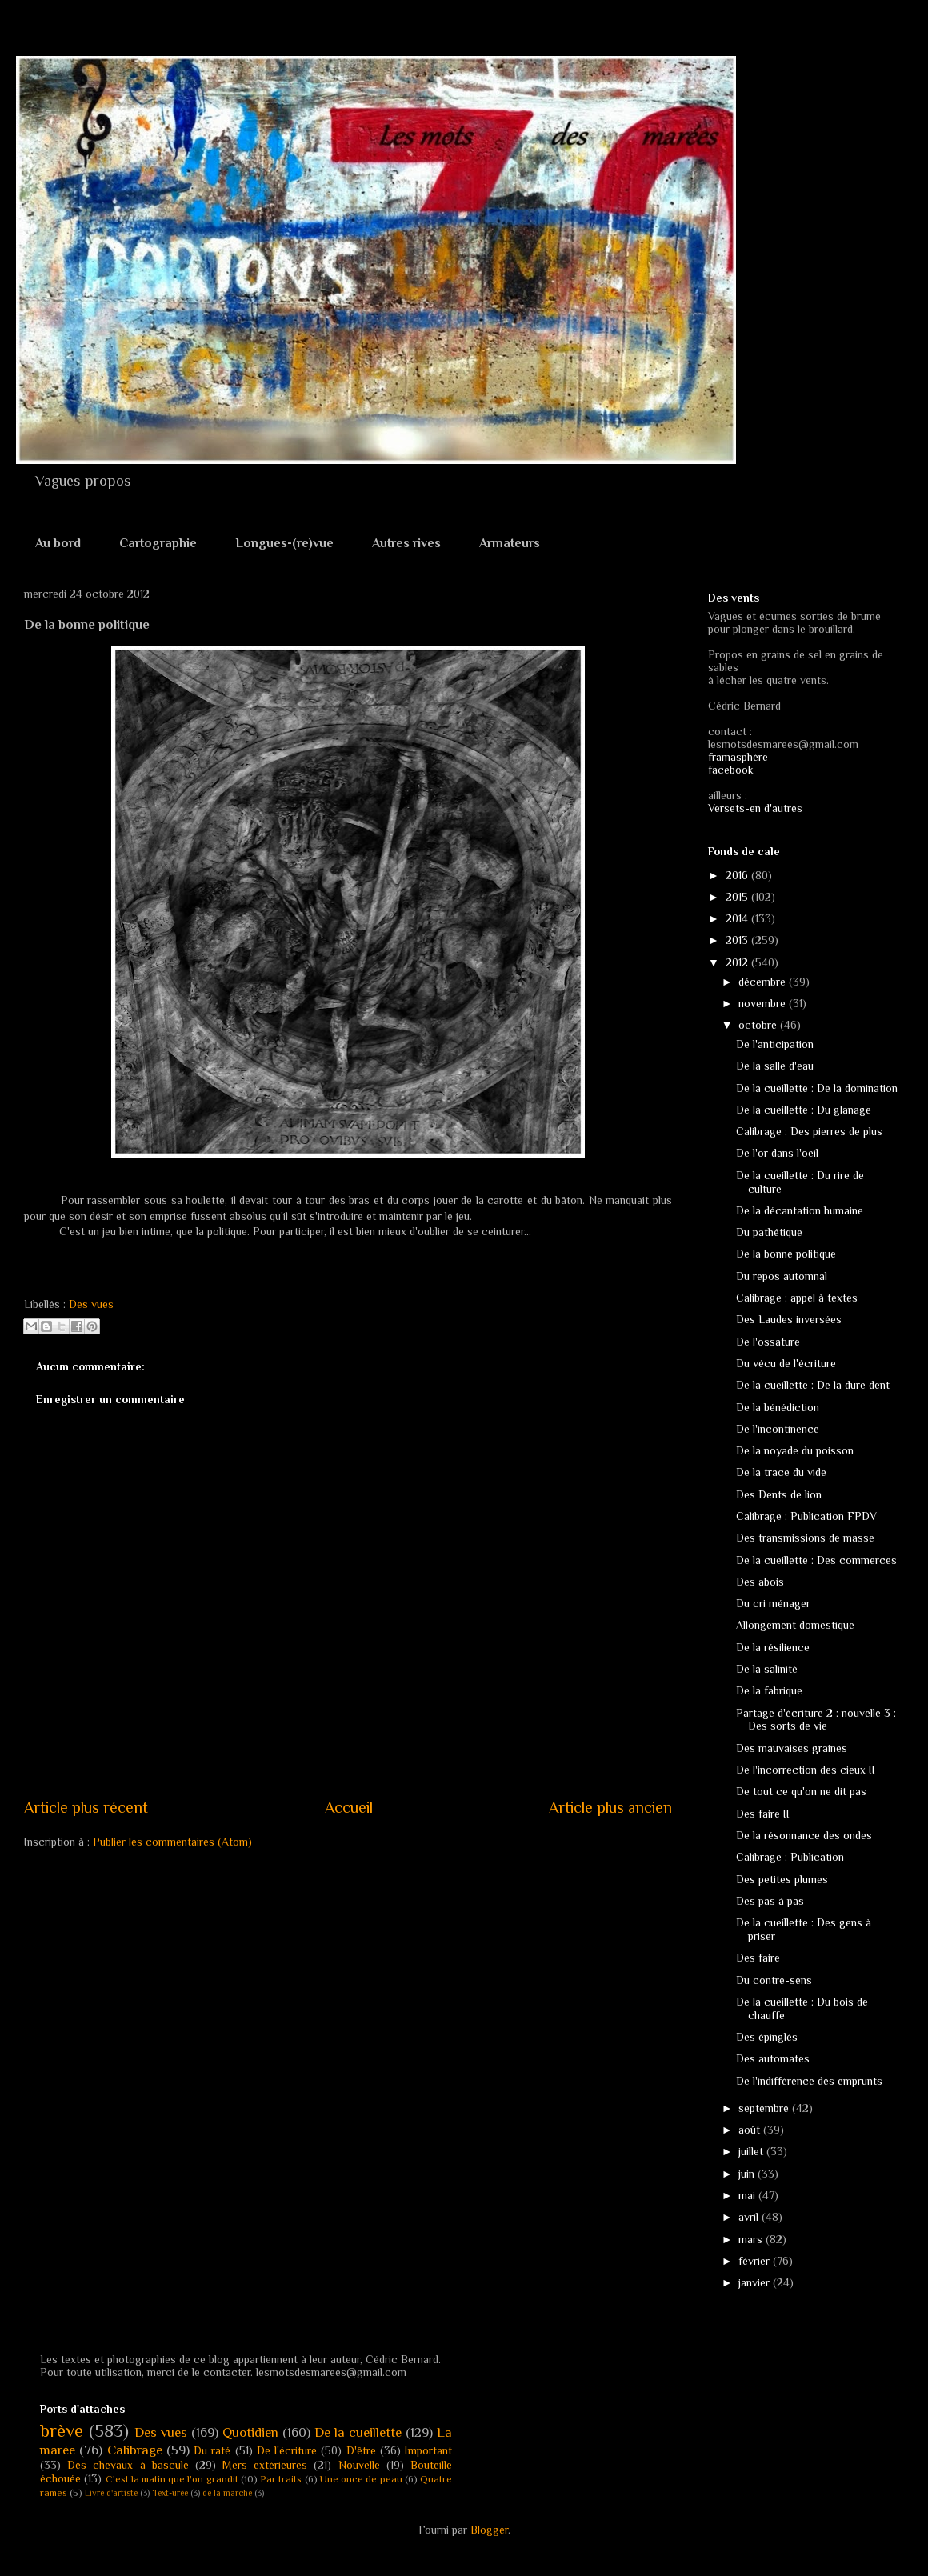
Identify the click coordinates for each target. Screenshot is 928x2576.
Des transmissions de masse (805, 1537)
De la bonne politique (786, 1253)
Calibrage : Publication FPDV (806, 1516)
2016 (738, 875)
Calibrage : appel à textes (797, 1297)
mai (748, 2195)
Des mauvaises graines (791, 1748)
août (750, 2129)
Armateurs (509, 543)
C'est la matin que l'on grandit (172, 2479)
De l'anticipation (775, 1044)
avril (750, 2216)
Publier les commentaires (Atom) (172, 1841)
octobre (759, 1024)
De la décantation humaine (799, 1210)
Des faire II (763, 1813)
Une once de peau (361, 2479)
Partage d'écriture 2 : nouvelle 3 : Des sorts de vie (816, 1719)
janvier (755, 2282)
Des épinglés (767, 2036)
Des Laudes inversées (789, 1319)
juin (748, 2173)
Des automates (773, 2058)
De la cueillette (358, 2432)
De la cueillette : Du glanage (803, 1109)
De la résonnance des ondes (804, 1835)
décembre (763, 981)
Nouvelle (359, 2464)
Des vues (91, 1304)
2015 (738, 896)
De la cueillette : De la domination (817, 1088)
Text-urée (170, 2493)
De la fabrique (769, 1690)
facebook (731, 769)
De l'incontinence (777, 1428)
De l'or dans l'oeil (777, 1152)
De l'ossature (768, 1341)
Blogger (489, 2529)
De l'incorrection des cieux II (805, 1769)
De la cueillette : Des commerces (816, 1560)
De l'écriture (287, 2450)
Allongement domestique (795, 1624)
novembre (763, 1003)
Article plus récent (86, 1807)
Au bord (58, 543)
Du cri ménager (773, 1603)
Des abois (760, 1581)
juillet (752, 2151)
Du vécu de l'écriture (786, 1363)
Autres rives (406, 543)
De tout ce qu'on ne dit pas (801, 1791)
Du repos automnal (781, 1276)
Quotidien (250, 2432)
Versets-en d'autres (755, 808)
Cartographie (158, 543)
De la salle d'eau (775, 1065)
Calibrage (134, 2450)
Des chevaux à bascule (128, 2464)
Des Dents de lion (779, 1494)
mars (752, 2239)
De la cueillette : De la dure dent (813, 1384)
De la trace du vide (781, 1472)
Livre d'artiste (111, 2493)
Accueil (349, 1807)
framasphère (738, 756)
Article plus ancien (610, 1807)
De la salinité (767, 1668)
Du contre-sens (774, 1980)
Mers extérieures (264, 2464)
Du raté (212, 2450)
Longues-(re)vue (284, 543)
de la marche (227, 2493)
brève (61, 2431)
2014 (738, 918)
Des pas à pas (770, 1900)
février (755, 2260)
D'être (361, 2450)
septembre (765, 2108)
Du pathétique (769, 1232)
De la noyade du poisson (795, 1450)
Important (428, 2450)
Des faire (758, 1957)
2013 (738, 940)
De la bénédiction (777, 1407)
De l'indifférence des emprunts (809, 2080)
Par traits (281, 2479)
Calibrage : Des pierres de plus (809, 1131)
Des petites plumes (782, 1879)
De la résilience (773, 1647)
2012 (738, 962)
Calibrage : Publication (790, 1856)
